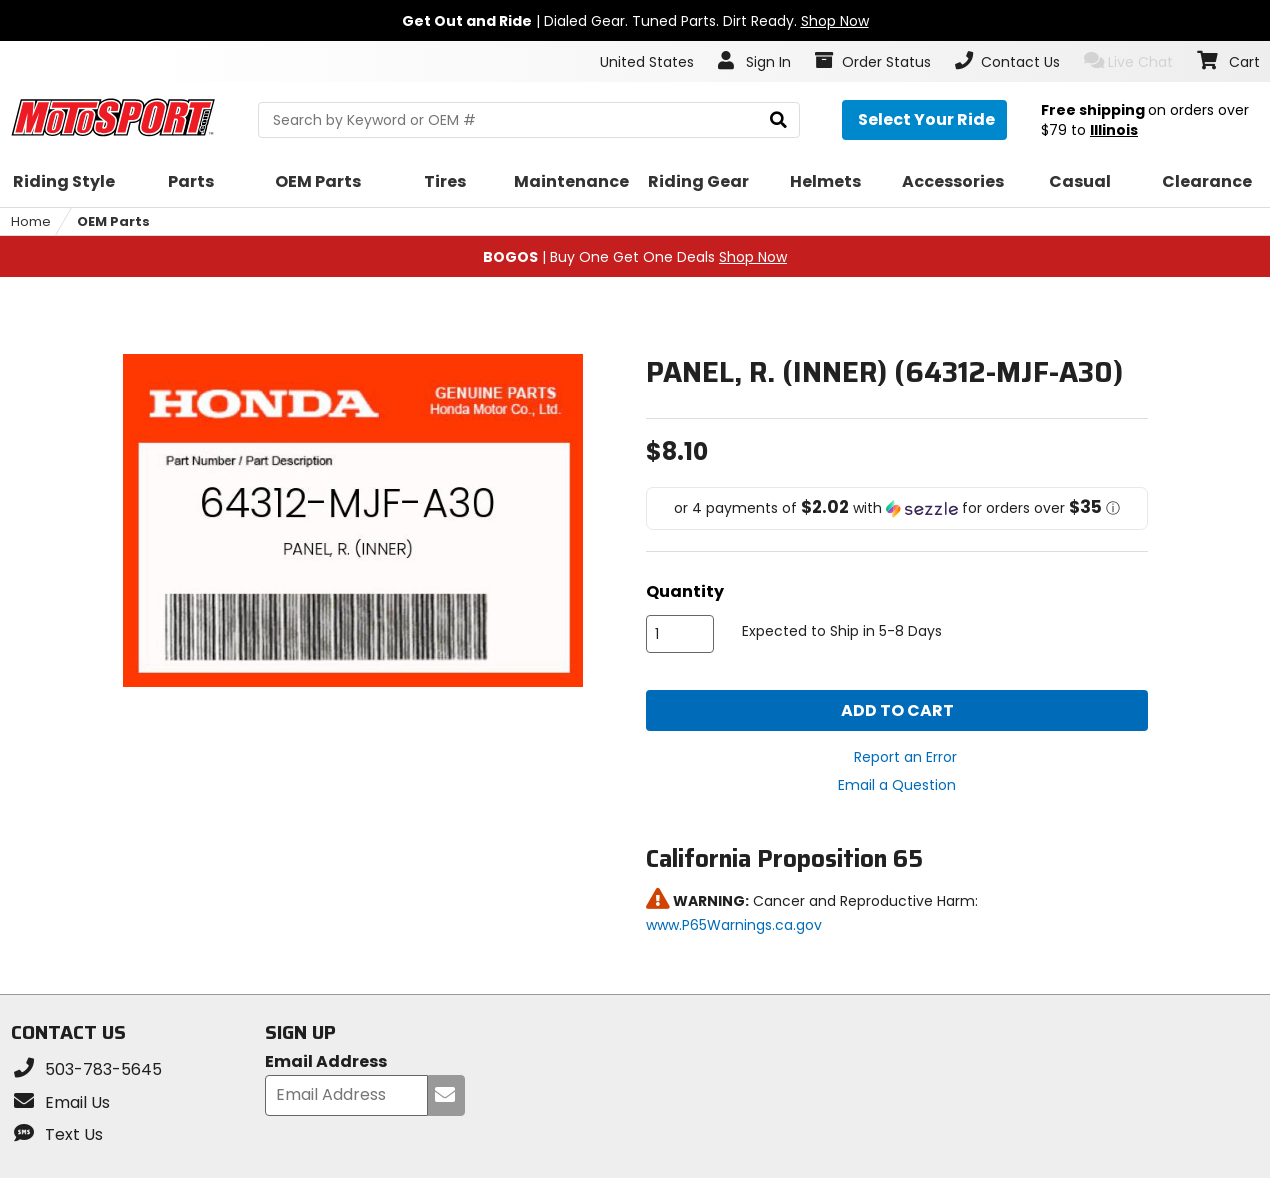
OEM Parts (113, 221)
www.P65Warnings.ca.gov (734, 925)
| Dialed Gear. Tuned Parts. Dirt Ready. (635, 21)
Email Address (326, 1062)
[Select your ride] (924, 120)
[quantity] (680, 634)
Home (31, 221)
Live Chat (1128, 61)
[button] (897, 508)
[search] (778, 120)
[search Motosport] (529, 120)
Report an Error (905, 757)
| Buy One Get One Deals (635, 257)
